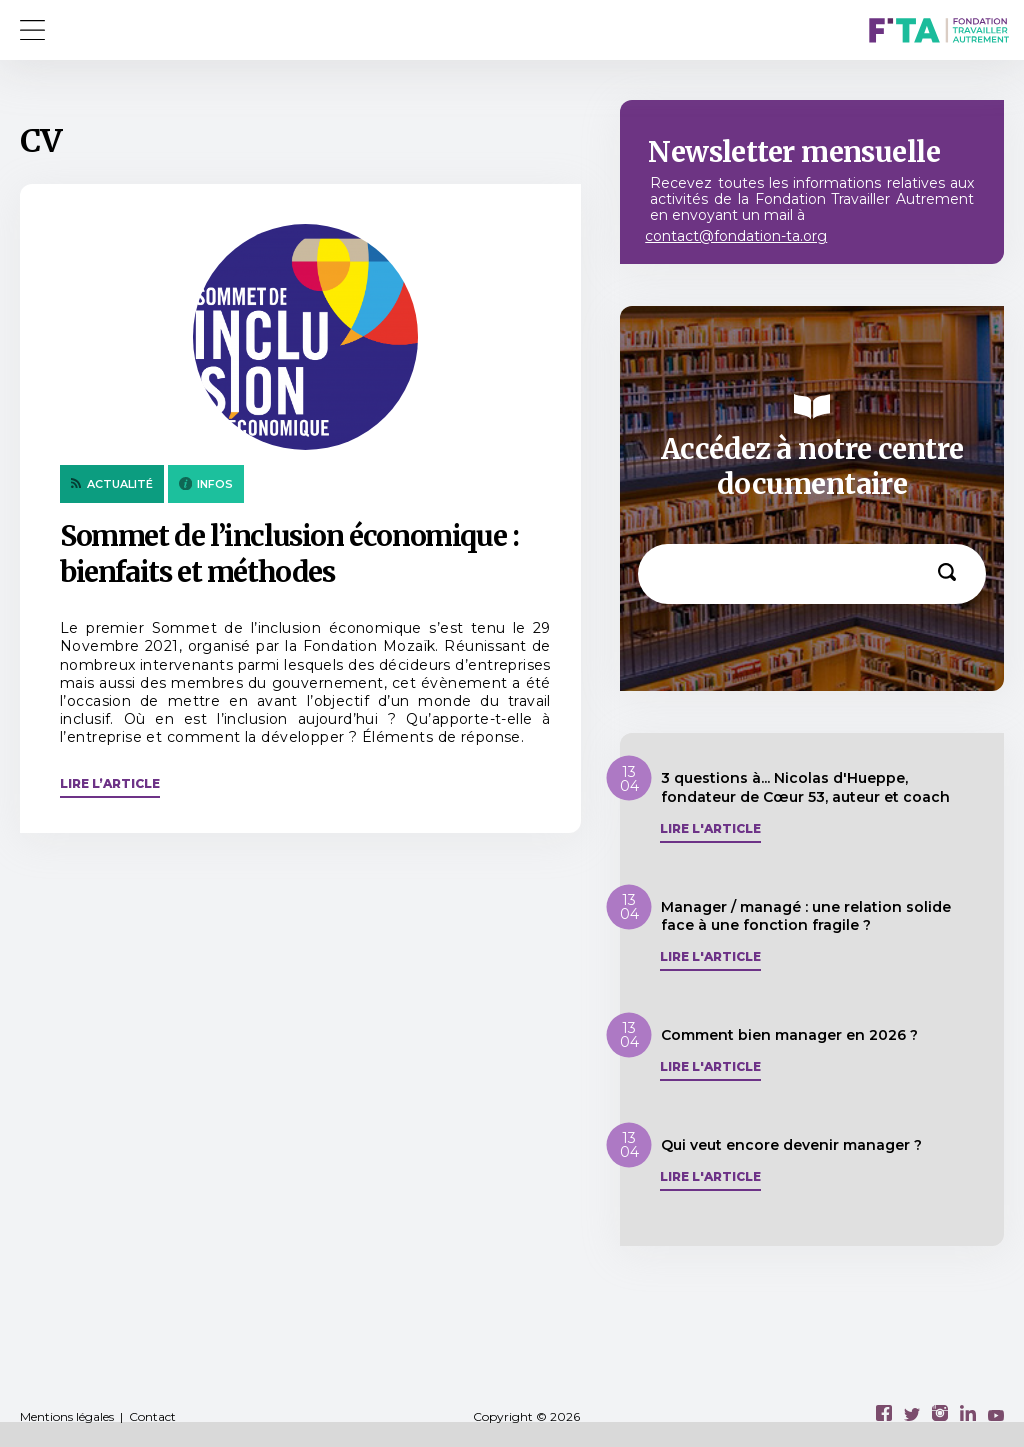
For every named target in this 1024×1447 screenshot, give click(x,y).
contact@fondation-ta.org (736, 236)
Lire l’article (110, 783)
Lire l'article (710, 829)
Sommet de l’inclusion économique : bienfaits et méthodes (289, 554)
